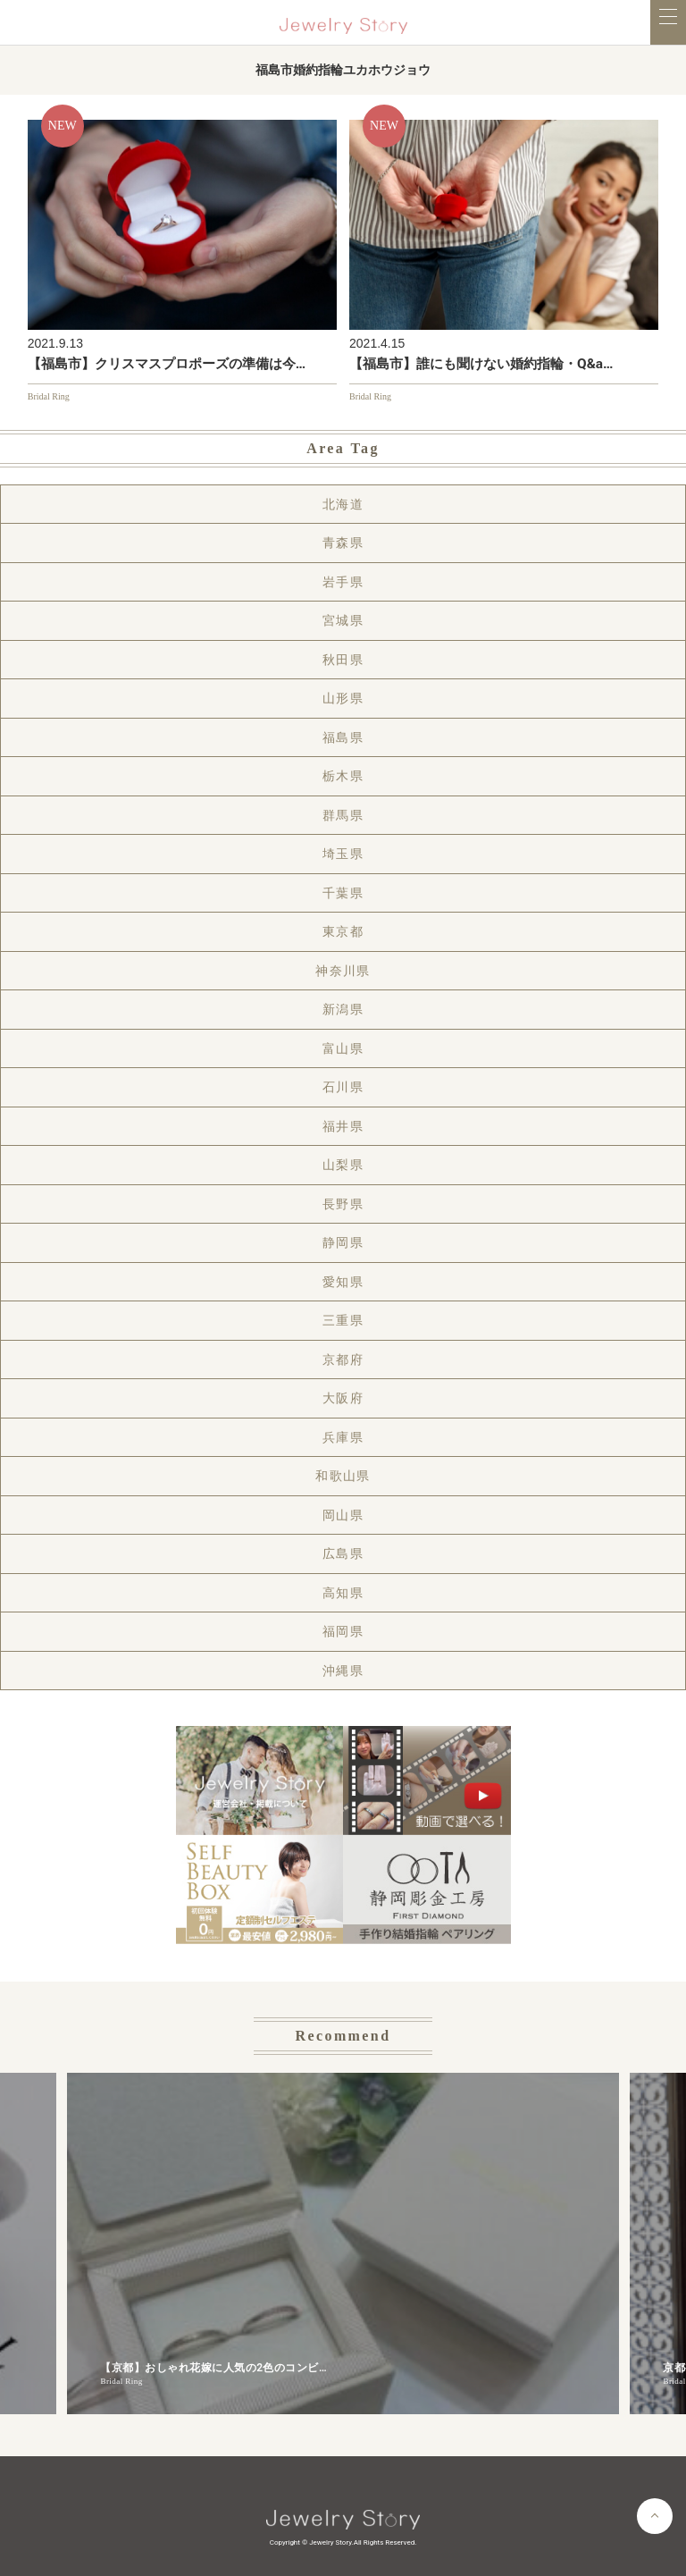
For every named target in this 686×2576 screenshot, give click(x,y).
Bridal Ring (49, 396)
